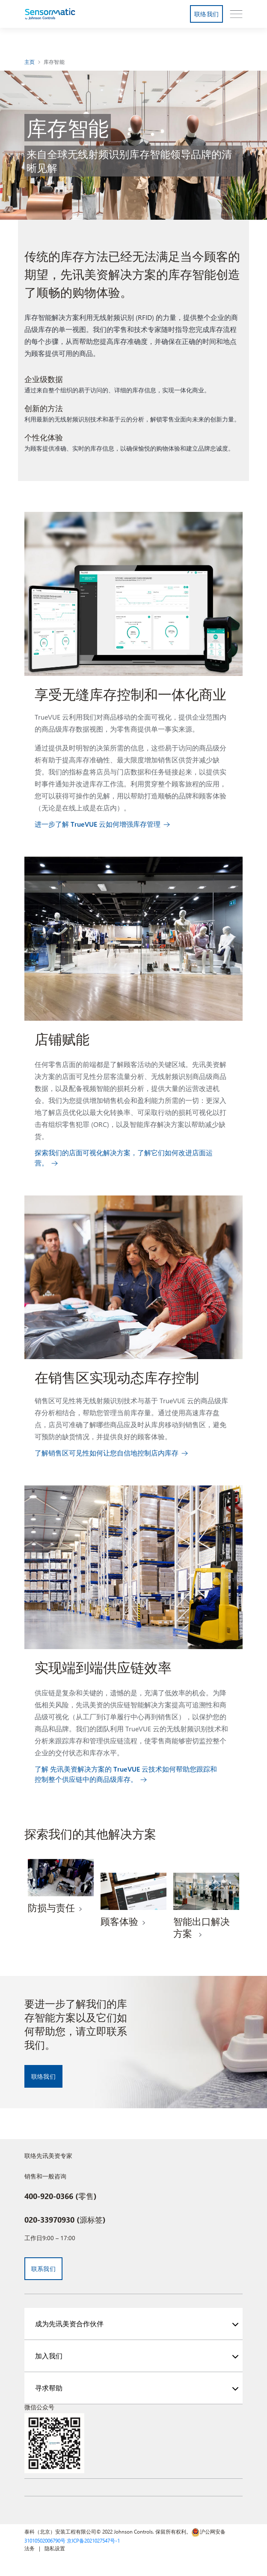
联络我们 (206, 14)
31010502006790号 (44, 2540)
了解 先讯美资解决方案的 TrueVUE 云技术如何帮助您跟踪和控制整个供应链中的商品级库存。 (126, 1774)
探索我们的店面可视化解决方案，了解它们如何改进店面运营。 (124, 1157)
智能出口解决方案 (201, 1927)
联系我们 (43, 2269)
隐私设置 (54, 2548)
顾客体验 (119, 1921)
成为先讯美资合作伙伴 (69, 2323)
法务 (29, 2548)
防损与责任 (51, 1907)
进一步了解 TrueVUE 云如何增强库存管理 (97, 823)
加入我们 (48, 2355)
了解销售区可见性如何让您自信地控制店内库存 (106, 1452)
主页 (29, 61)
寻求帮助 (48, 2387)
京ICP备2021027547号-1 (93, 2540)
